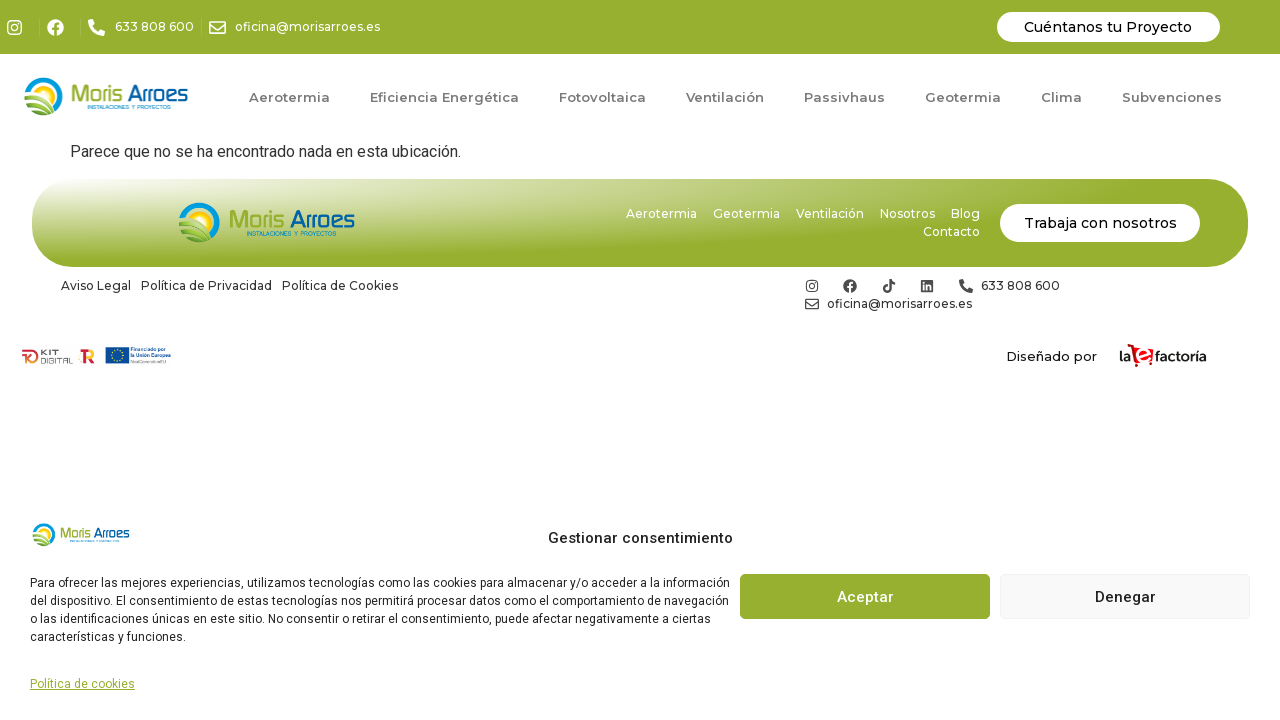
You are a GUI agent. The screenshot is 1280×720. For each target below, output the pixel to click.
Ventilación (725, 97)
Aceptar (865, 597)
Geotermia (963, 97)
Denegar (1125, 597)
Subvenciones (1172, 97)
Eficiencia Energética (444, 97)
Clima (1061, 97)
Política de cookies (82, 684)
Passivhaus (844, 97)
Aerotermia (289, 97)
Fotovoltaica (602, 97)
